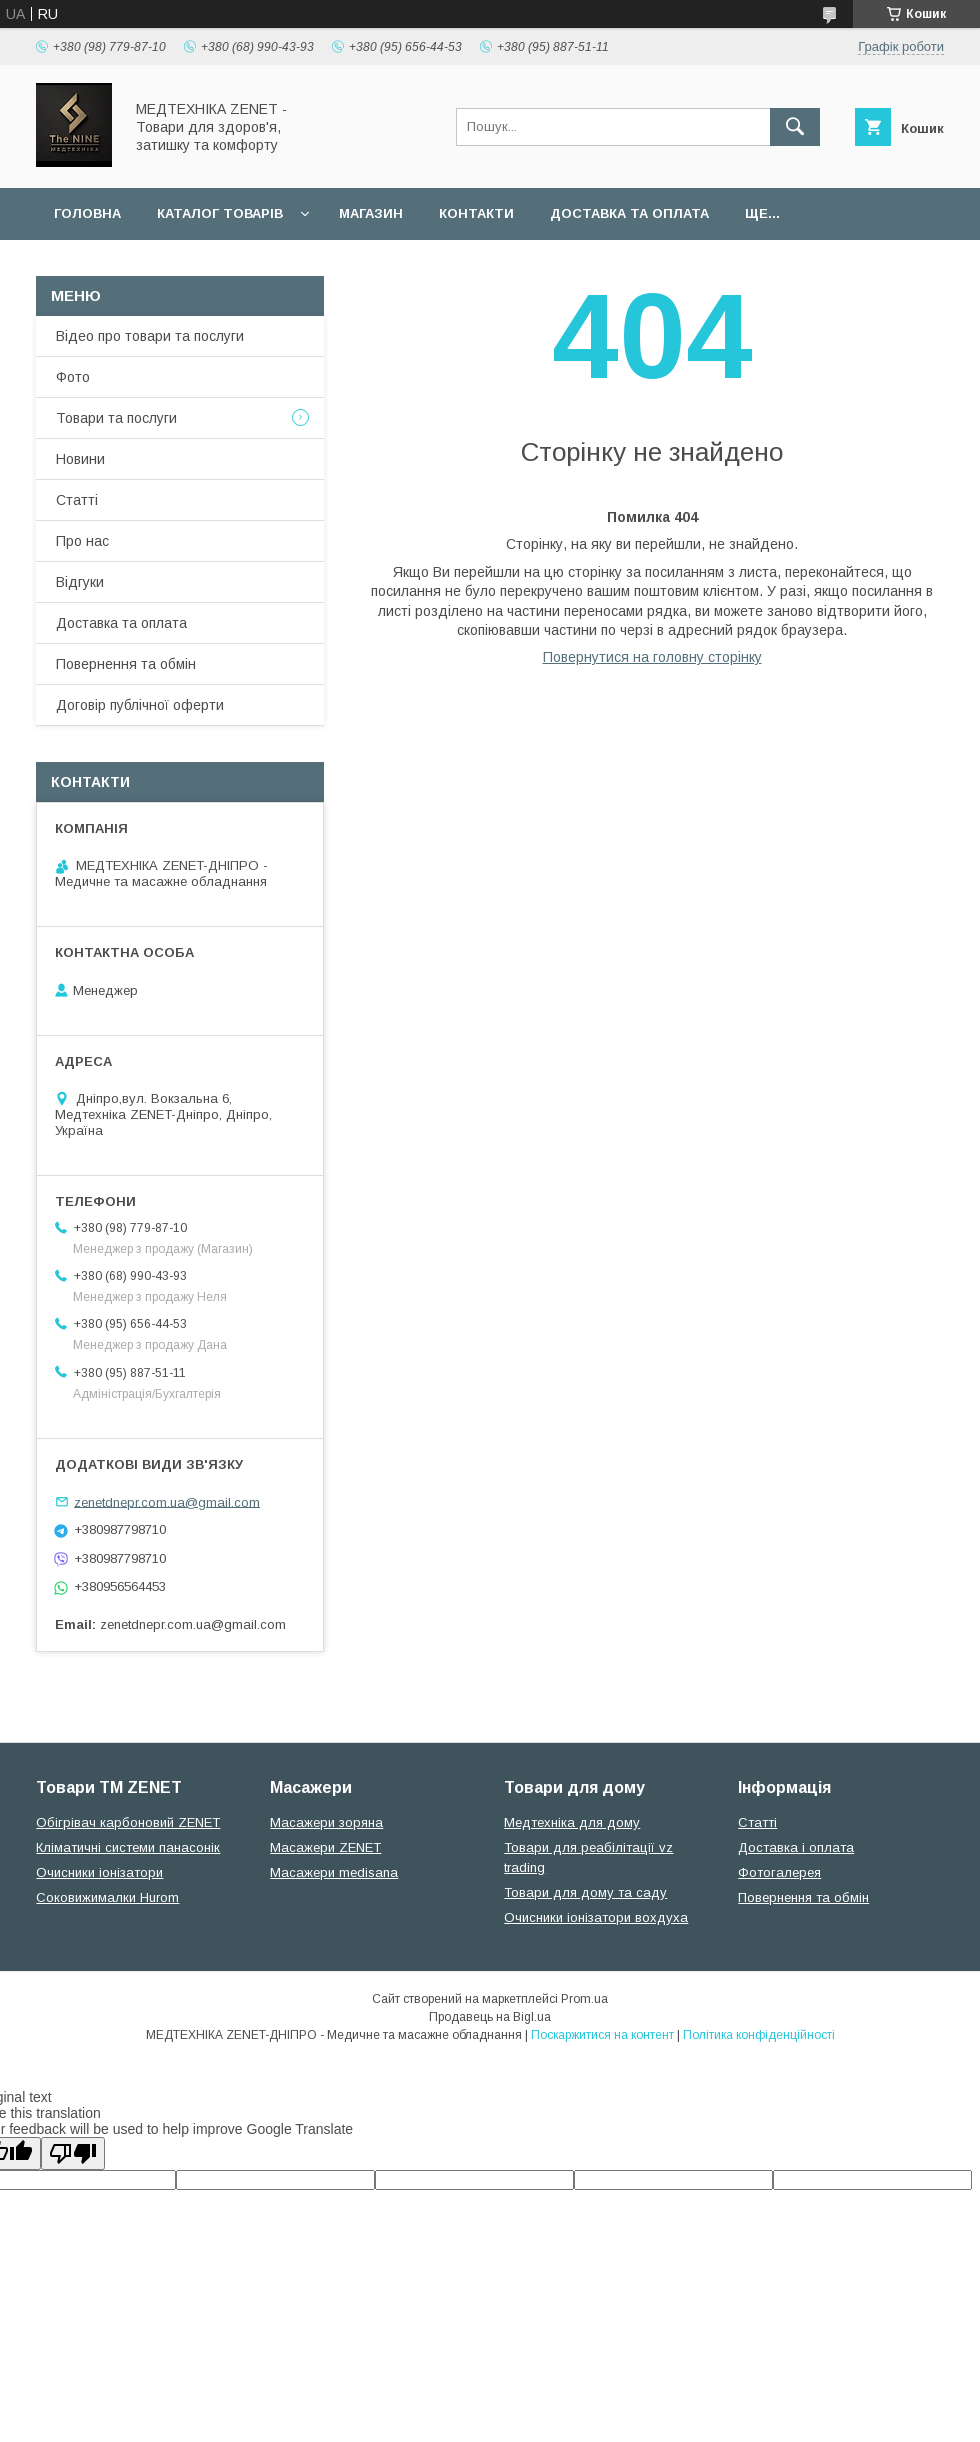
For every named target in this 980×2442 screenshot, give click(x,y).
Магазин (371, 213)
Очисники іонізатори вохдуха (596, 1917)
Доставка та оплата (629, 213)
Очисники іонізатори (99, 1872)
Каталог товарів (220, 213)
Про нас (82, 541)
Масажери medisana (334, 1872)
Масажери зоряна (326, 1822)
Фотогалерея (779, 1872)
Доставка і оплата (796, 1847)
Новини (80, 459)
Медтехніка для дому (572, 1822)
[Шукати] (795, 127)
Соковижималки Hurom (107, 1897)
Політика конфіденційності (759, 2035)
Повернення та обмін (126, 664)
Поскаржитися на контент (602, 2035)
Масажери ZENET (325, 1847)
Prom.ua (584, 1999)
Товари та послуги (116, 418)
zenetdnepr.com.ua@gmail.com (167, 1501)
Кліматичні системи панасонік (128, 1847)
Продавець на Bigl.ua (490, 2017)
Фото (73, 377)
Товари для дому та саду (585, 1892)
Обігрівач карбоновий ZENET (128, 1822)
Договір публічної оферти (140, 705)
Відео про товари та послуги (150, 336)
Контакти (476, 213)
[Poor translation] (73, 2153)
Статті (77, 500)
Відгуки (80, 582)
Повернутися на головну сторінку (652, 657)
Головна (87, 213)
